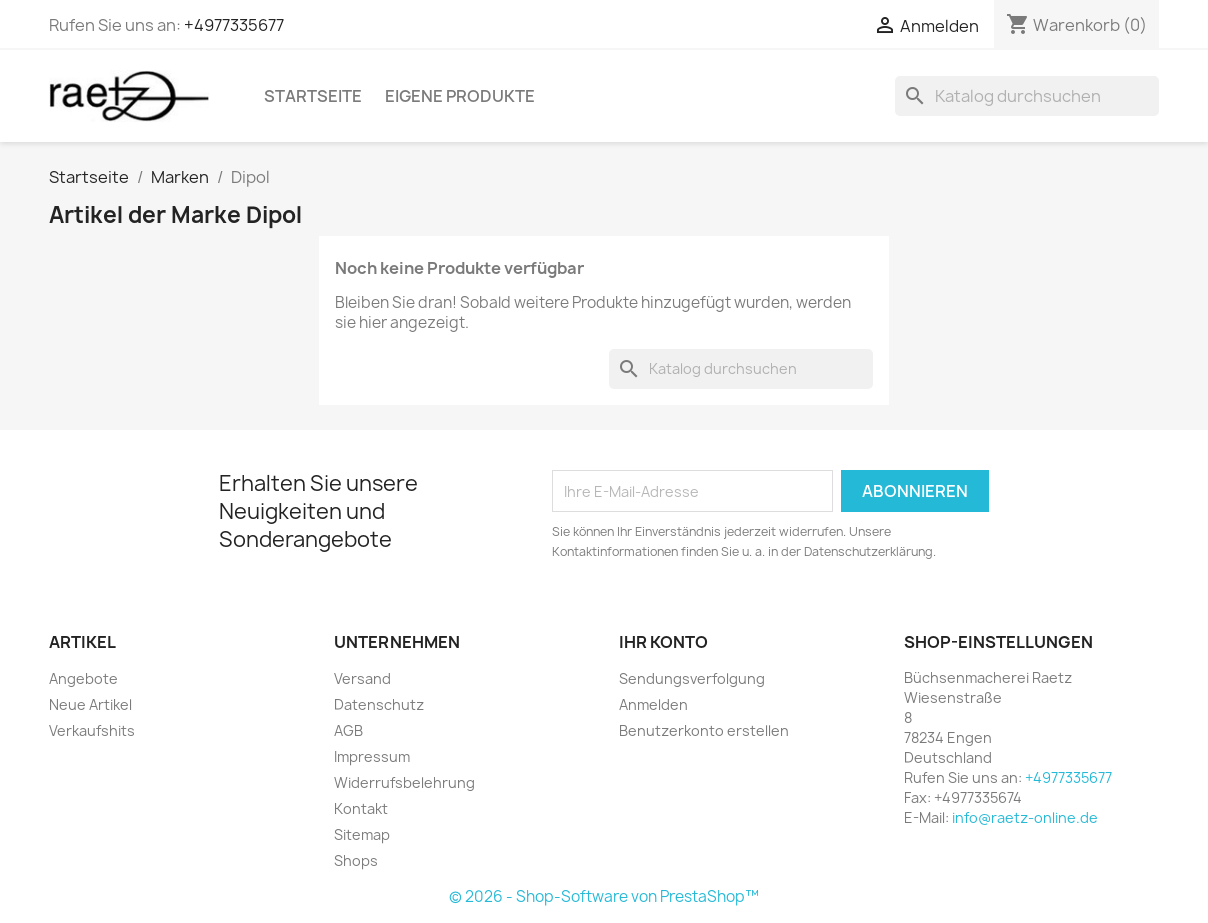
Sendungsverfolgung (692, 678)
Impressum (372, 756)
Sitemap (362, 834)
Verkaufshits (92, 730)
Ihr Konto (663, 642)
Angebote (83, 678)
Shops (356, 860)
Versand (362, 678)
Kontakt (361, 808)
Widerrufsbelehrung (404, 782)
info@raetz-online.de (1025, 817)
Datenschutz (379, 704)
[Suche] (1027, 96)
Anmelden (653, 704)
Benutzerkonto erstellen (704, 730)
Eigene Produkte (460, 96)
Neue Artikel (90, 704)
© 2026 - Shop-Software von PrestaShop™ (604, 896)
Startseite (313, 96)
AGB (348, 730)
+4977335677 (234, 25)
